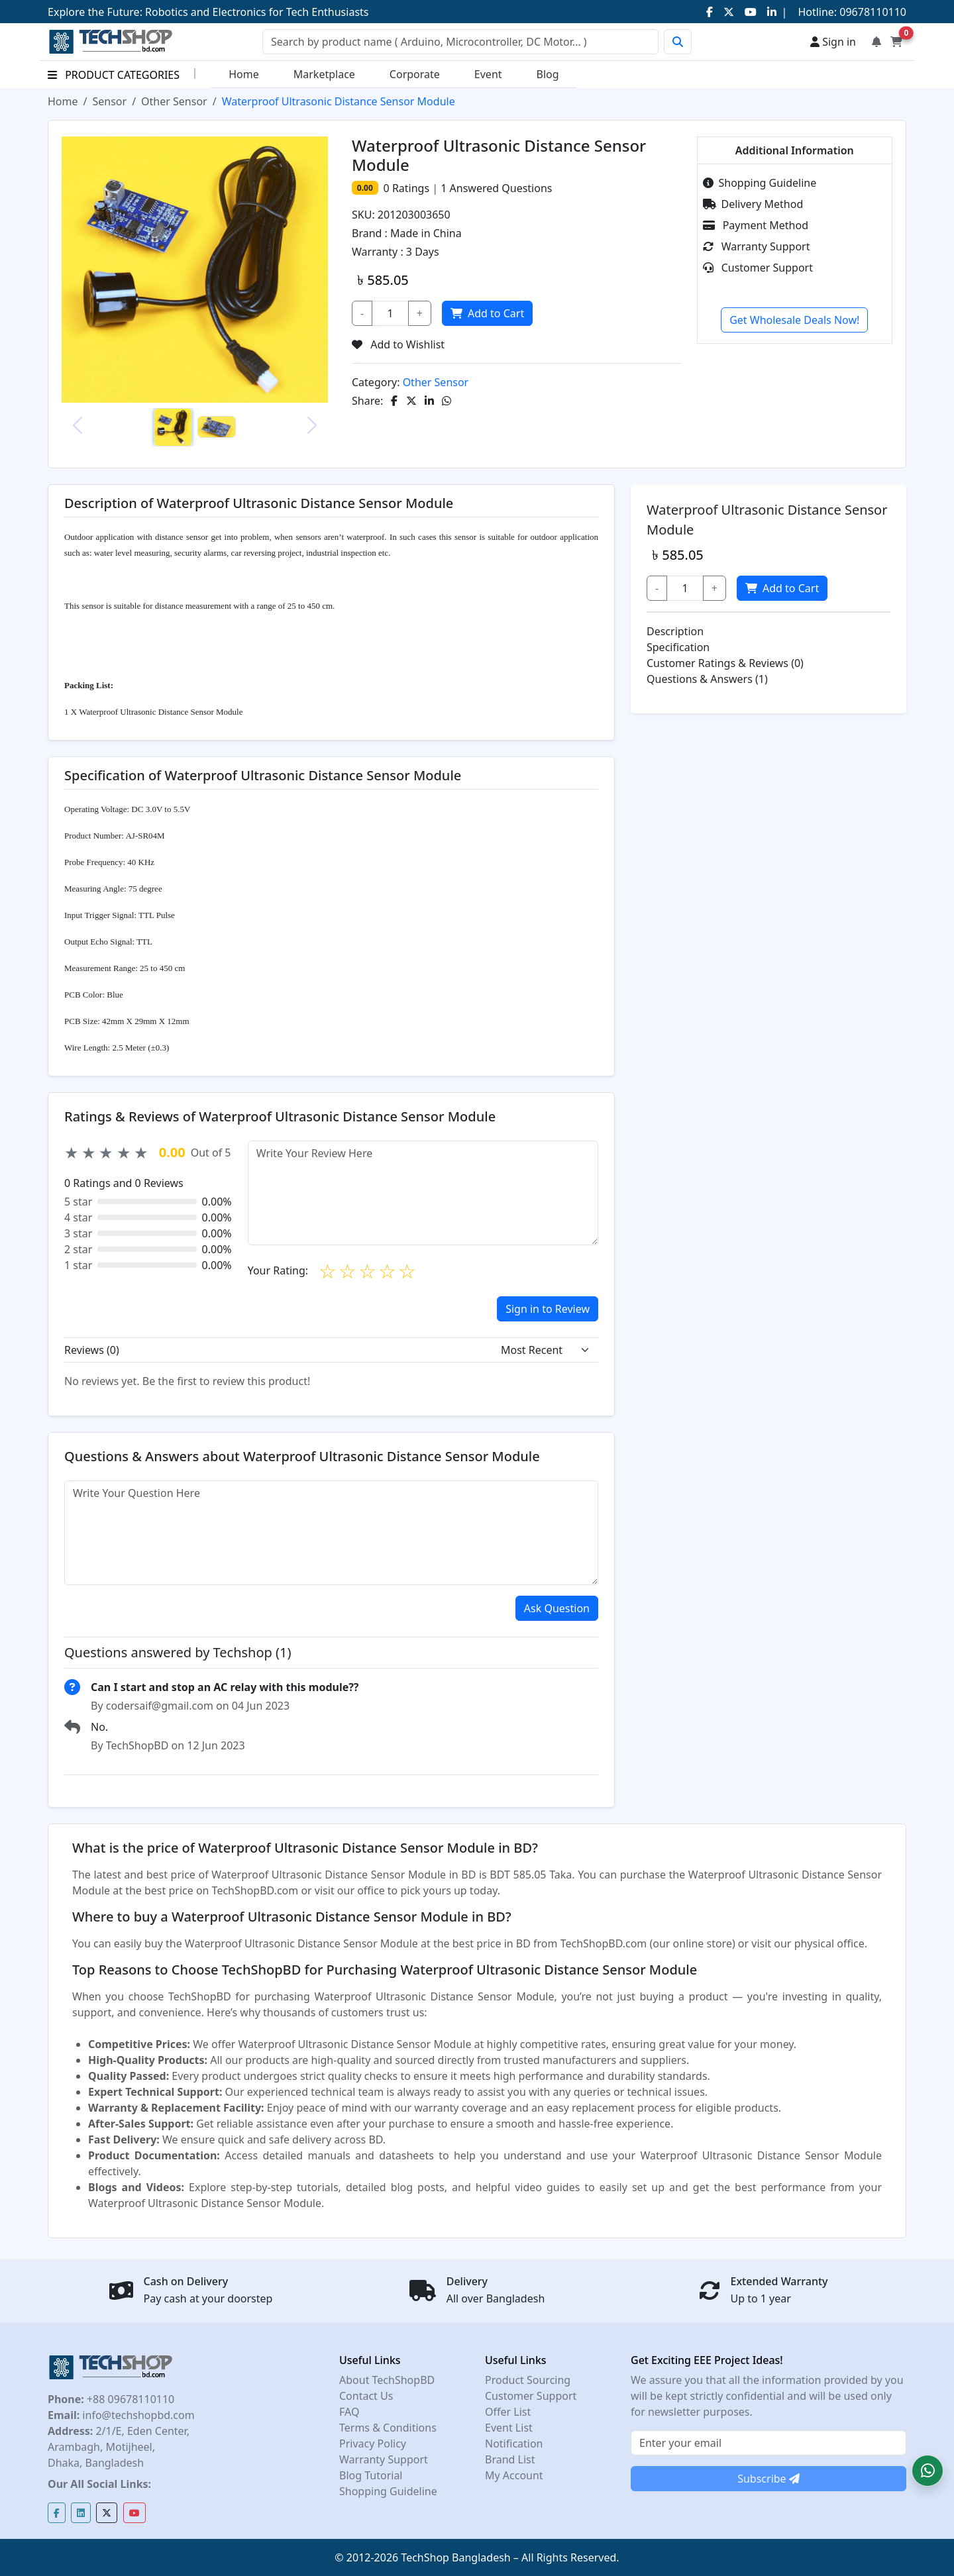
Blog (548, 74)
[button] (927, 2471)
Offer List (508, 2411)
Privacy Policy (372, 2443)
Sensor (109, 101)
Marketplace (324, 74)
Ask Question (557, 1608)
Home (244, 74)
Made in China (426, 233)
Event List (509, 2427)
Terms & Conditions (388, 2427)
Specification (678, 647)
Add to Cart (487, 313)
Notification (514, 2443)
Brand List (510, 2459)
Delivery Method (753, 204)
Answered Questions (496, 188)
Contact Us (366, 2396)
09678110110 (871, 12)
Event (488, 74)
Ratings (409, 188)
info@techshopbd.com (137, 2415)
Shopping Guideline (760, 183)
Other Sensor (174, 101)
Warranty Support (756, 246)
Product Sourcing (527, 2380)
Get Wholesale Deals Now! (794, 320)
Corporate (415, 74)
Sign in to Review (547, 1309)
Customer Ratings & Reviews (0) (725, 663)
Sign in (833, 41)
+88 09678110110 (129, 2399)
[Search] (460, 41)
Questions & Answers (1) (707, 679)
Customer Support (758, 267)
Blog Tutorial (371, 2475)
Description (675, 631)
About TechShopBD (387, 2380)
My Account (514, 2475)
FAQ (349, 2411)
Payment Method (756, 225)
